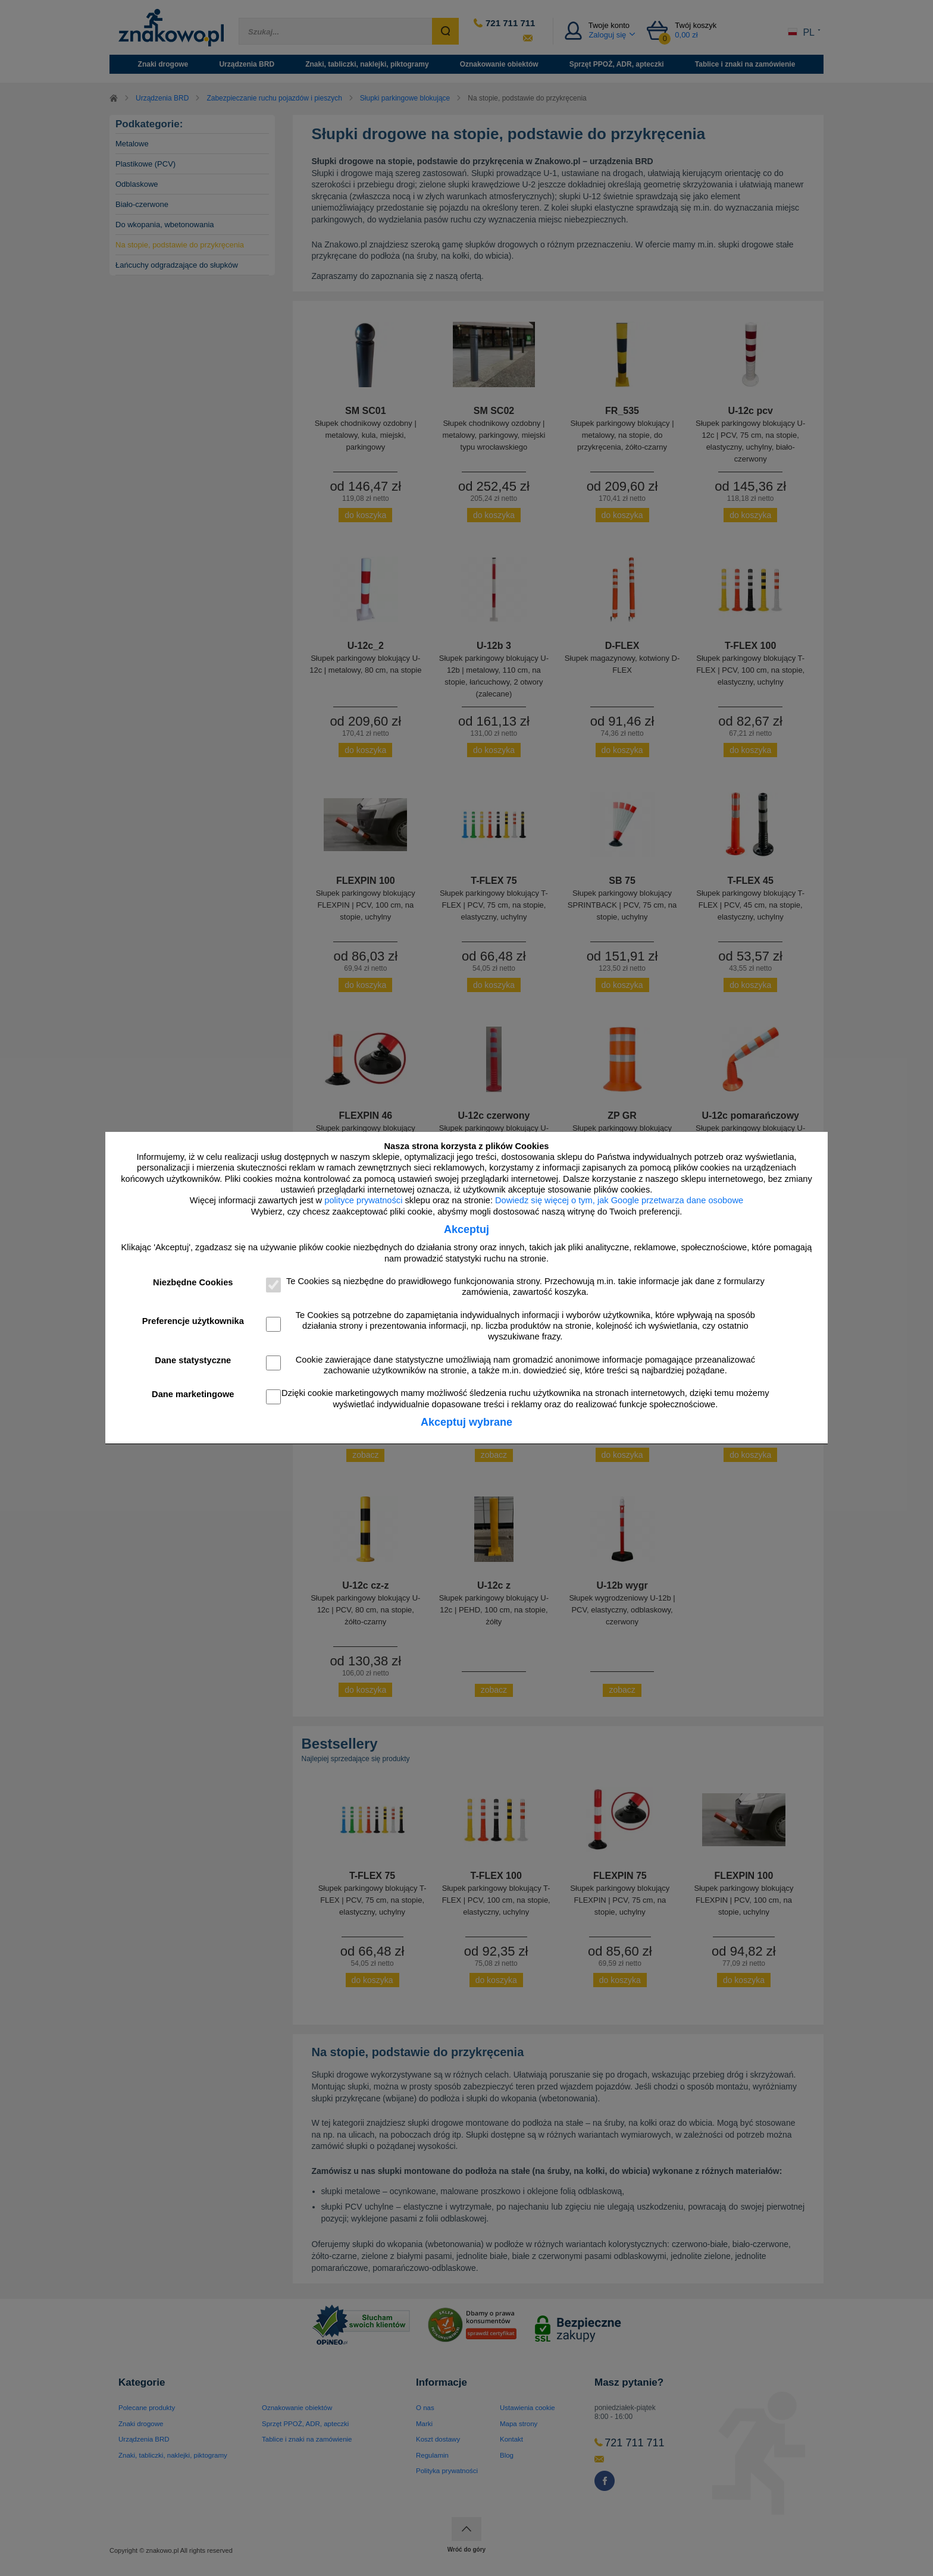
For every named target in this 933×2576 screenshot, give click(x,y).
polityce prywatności (363, 1200)
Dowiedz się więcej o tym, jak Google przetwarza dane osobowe (619, 1200)
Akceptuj (466, 1229)
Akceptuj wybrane (466, 1422)
